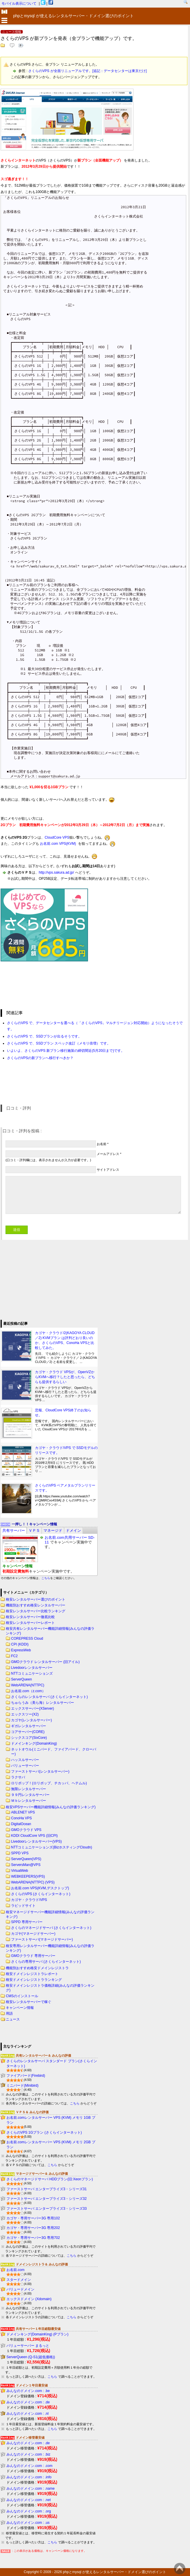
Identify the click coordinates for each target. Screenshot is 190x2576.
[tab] (14, 1530)
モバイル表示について (18, 3)
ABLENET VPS (23, 1812)
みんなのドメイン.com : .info (29, 2477)
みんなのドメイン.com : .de (28, 2402)
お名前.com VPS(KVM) (58, 844)
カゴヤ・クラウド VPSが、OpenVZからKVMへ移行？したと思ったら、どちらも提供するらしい (65, 1377)
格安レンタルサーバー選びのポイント (35, 1599)
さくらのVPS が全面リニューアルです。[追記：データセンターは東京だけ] (87, 71)
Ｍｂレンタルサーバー (28, 1801)
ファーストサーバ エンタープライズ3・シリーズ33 (46, 2209)
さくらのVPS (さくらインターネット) (40, 1894)
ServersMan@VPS (26, 1865)
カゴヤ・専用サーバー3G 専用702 (33, 2238)
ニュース (13, 2019)
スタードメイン (18, 2280)
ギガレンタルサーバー (28, 1726)
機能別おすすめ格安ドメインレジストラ (37, 1968)
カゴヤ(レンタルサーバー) (31, 1720)
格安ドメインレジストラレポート (32, 1974)
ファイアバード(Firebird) (25, 2076)
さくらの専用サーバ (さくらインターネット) (46, 1962)
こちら (45, 1578)
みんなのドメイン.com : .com (29, 2466)
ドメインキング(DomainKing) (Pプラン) (37, 2334)
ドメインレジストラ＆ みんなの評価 (42, 2264)
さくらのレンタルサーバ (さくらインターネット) (49, 1697)
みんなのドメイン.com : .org (28, 2511)
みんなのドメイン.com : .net (28, 2500)
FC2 (14, 1656)
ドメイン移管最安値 (30, 2437)
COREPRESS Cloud (27, 1638)
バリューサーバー (25, 1766)
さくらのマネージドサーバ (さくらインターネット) (51, 1928)
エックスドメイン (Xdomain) (29, 2299)
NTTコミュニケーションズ (32, 1673)
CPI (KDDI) (20, 1644)
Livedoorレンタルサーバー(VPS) (36, 1841)
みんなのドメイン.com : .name (30, 2488)
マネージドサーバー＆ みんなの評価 (42, 2173)
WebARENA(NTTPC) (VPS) (32, 1882)
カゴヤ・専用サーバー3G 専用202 (33, 2228)
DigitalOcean (21, 1824)
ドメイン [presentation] (73, 1530)
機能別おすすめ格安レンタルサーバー (35, 1605)
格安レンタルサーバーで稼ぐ (28, 2002)
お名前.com (15, 2270)
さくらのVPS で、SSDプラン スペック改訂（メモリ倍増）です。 (58, 1043)
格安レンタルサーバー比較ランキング (35, 1611)
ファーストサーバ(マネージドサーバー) (42, 1939)
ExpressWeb (21, 1650)
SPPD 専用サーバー (27, 1922)
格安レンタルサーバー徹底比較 (30, 1617)
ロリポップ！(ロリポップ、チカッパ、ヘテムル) (49, 1783)
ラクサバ (18, 1777)
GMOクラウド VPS (26, 1830)
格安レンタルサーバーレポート (30, 1623)
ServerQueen (21, 1679)
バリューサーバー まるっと (27, 2346)
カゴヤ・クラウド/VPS (29, 1900)
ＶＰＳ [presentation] (34, 1530)
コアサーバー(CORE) (28, 1732)
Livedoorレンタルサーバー (31, 1668)
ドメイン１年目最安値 (32, 2385)
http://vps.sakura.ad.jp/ (56, 872)
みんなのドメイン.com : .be (28, 2391)
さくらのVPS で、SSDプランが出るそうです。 (44, 1036)
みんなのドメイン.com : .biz (28, 2454)
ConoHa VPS (21, 1818)
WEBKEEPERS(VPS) (28, 1876)
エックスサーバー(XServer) (32, 1708)
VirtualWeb (19, 1871)
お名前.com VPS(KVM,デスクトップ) (40, 1888)
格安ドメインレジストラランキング (34, 1980)
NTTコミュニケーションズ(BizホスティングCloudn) (51, 1847)
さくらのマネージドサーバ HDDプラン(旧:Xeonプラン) (49, 2179)
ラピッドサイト (23, 1906)
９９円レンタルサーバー (30, 1795)
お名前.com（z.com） (28, 1691)
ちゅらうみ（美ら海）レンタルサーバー (42, 1703)
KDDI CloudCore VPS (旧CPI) (34, 1836)
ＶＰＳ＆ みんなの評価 (32, 2112)
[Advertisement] (44, 1279)
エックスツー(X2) (25, 1714)
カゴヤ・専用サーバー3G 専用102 (33, 2218)
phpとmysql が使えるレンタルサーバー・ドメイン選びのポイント (114, 2572)
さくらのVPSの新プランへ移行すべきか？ (40, 1058)
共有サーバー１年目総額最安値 (38, 2328)
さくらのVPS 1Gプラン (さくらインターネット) (44, 2132)
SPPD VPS (20, 1853)
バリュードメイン (20, 2289)
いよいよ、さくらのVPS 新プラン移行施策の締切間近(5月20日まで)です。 (65, 1051)
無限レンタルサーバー (28, 1789)
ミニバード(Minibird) (22, 2085)
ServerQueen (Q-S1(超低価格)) (30, 2357)
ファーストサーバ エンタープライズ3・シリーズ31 (46, 2189)
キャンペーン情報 (20, 2008)
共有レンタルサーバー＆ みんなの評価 (43, 2055)
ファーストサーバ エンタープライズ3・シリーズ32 (46, 2199)
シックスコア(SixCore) (29, 1738)
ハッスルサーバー (25, 1760)
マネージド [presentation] (52, 1530)
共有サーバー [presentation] (13, 1530)
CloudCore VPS (57, 837)
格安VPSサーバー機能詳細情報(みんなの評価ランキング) (51, 1807)
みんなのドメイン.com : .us (28, 2523)
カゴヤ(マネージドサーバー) (33, 1934)
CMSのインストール (22, 1996)
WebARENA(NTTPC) (27, 1685)
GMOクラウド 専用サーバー (33, 1956)
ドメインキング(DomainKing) (34, 1743)
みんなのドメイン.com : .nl (27, 2414)
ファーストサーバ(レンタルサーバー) (40, 1771)
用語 (9, 2013)
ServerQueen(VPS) (26, 1859)
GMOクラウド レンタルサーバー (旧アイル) (45, 1662)
